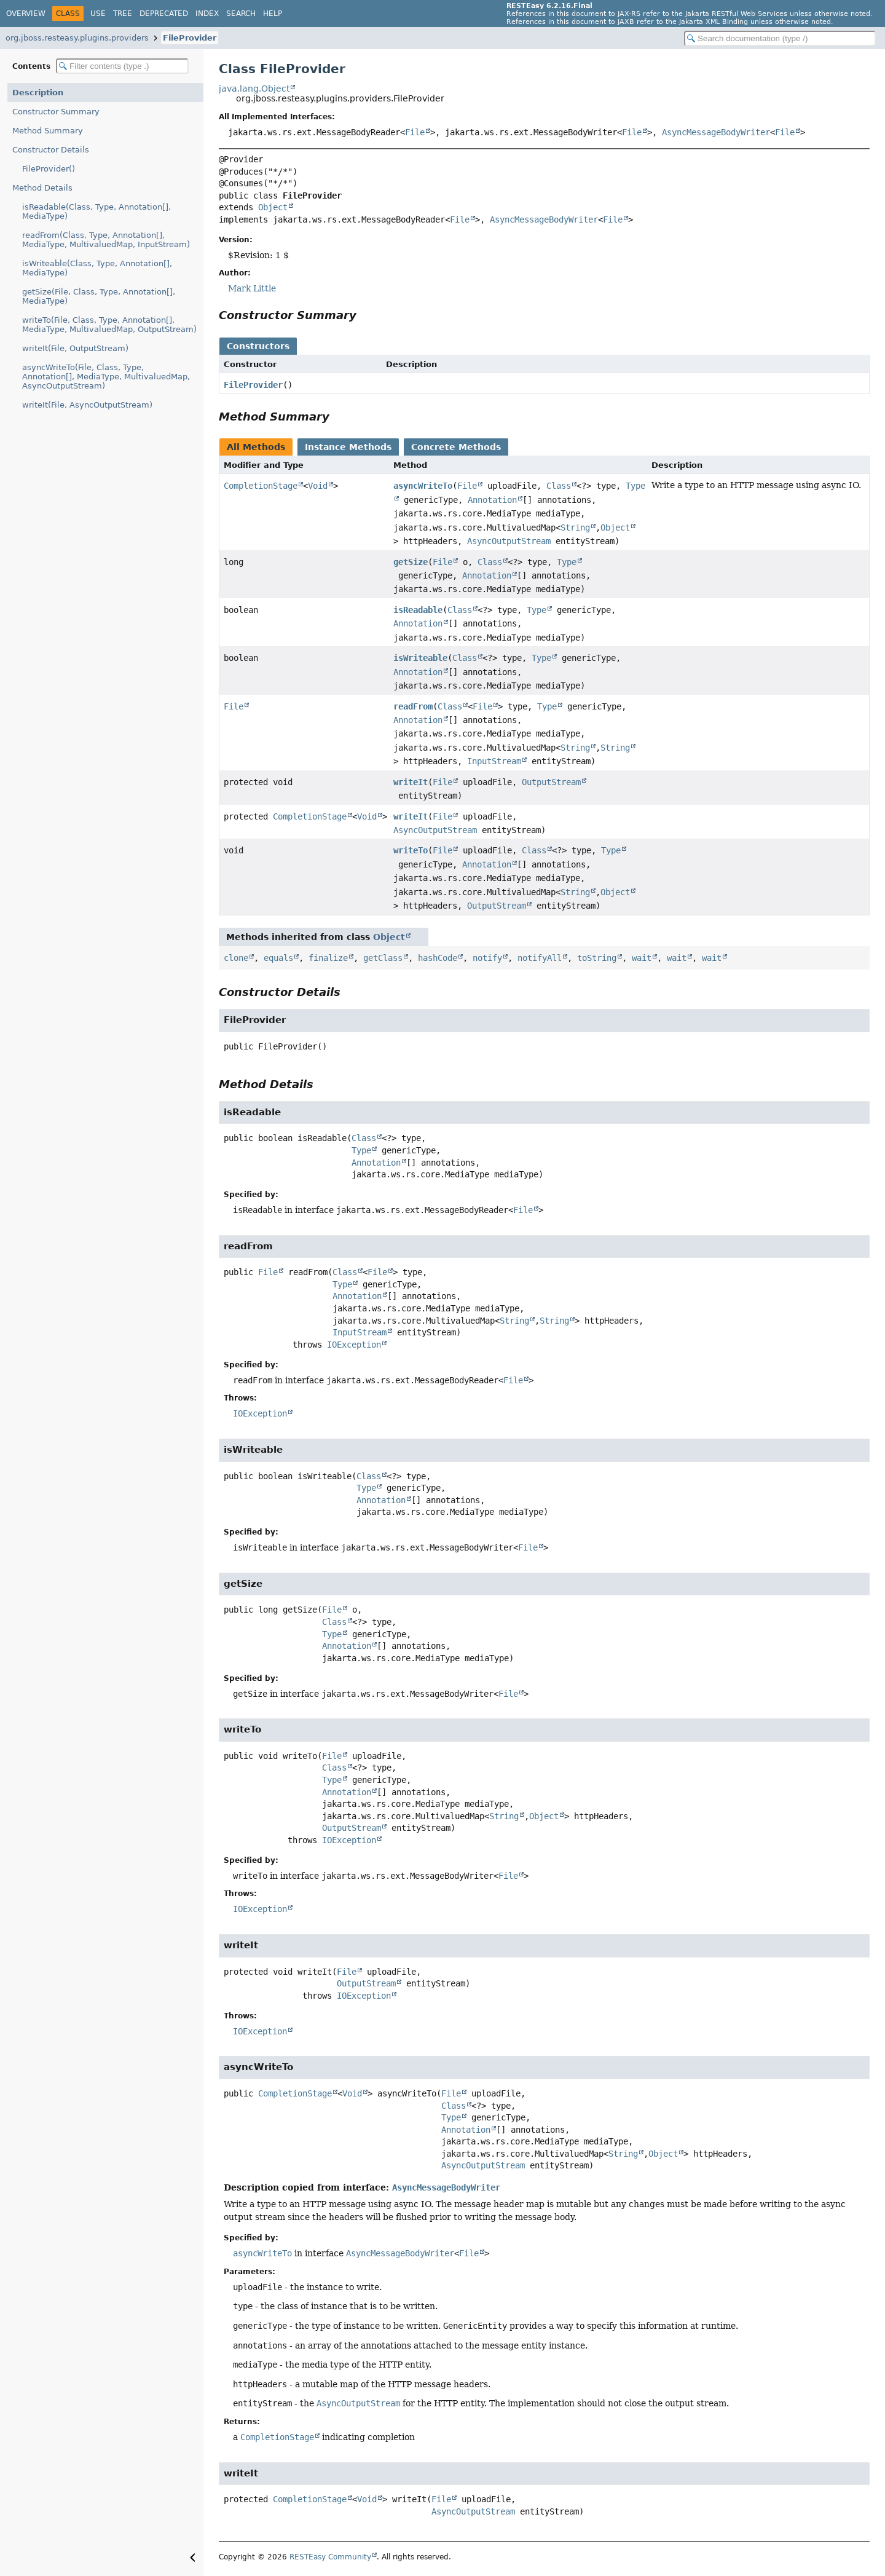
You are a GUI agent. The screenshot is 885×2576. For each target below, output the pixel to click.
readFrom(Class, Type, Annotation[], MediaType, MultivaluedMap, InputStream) (106, 240)
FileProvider (189, 37)
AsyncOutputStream (509, 541)
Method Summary (47, 130)
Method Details (42, 187)
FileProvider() (48, 168)
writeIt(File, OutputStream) (75, 348)
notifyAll (539, 958)
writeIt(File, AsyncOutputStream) (87, 404)
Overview (25, 13)
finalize (328, 958)
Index (207, 13)
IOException (354, 1344)
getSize (410, 562)
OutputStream (551, 782)
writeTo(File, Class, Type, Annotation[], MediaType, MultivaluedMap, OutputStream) (109, 324)
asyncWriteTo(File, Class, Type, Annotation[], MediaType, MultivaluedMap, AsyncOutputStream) (106, 376)
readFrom (413, 706)
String (575, 527)
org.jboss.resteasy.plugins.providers (77, 37)
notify (487, 958)
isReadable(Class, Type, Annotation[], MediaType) (96, 211)
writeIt (410, 782)
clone (236, 958)
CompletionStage (260, 486)
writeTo (410, 850)
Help (272, 13)
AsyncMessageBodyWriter (716, 132)
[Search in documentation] (780, 38)
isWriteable (420, 658)
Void (318, 486)
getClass (383, 958)
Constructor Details (50, 149)
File (415, 132)
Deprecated (164, 13)
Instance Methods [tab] (348, 447)
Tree (122, 13)
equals (278, 958)
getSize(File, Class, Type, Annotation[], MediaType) (98, 296)
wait (641, 958)
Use (98, 13)
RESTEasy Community (330, 2557)
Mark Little (252, 288)
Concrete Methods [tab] (456, 447)
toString (596, 958)
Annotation (492, 500)
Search (241, 13)
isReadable (417, 610)
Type (566, 562)
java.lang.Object (254, 88)
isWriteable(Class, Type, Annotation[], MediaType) (97, 268)
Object (273, 207)
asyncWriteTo (422, 486)
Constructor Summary (56, 111)
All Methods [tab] (256, 447)
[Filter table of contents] (122, 66)
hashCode (437, 958)
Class (558, 486)
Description (37, 92)
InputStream (494, 761)
